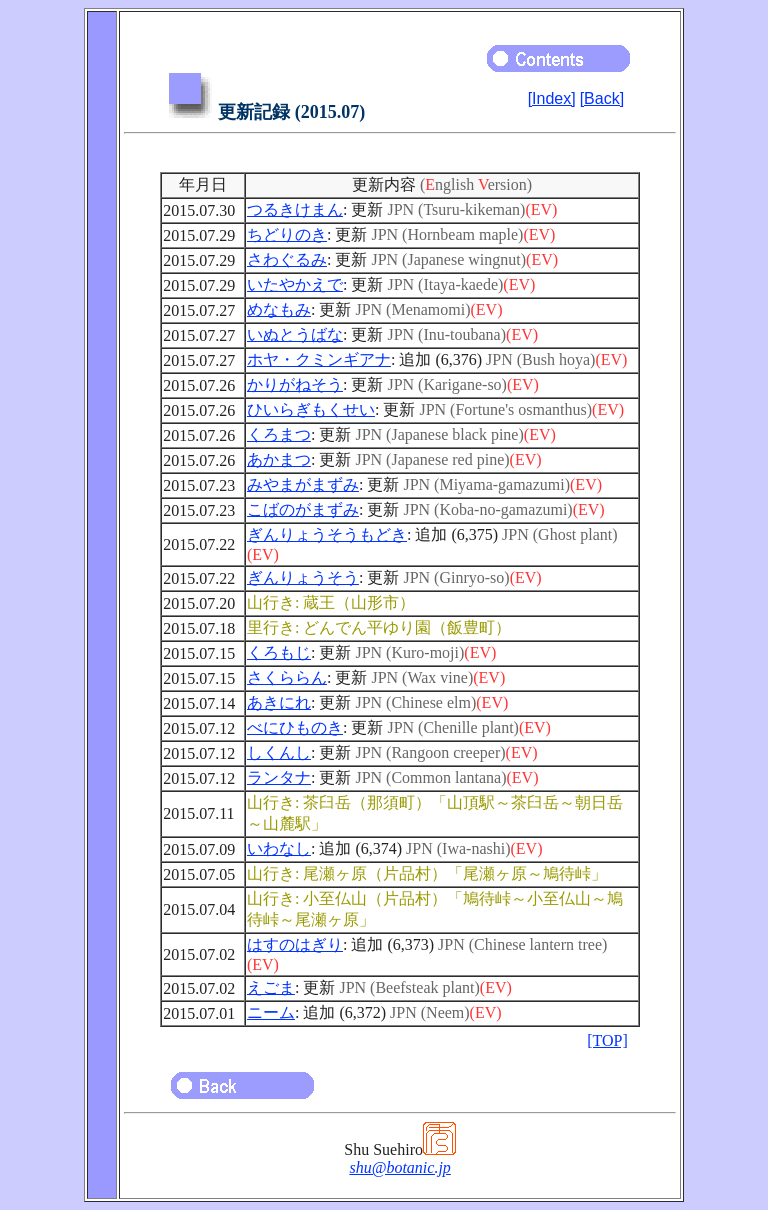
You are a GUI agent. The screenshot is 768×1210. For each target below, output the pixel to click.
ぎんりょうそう (303, 577)
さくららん (287, 677)
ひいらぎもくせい (311, 409)
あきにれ (279, 702)
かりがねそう (295, 384)
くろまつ (279, 434)
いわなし (279, 848)
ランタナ (279, 777)
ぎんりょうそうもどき (327, 534)
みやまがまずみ (303, 484)
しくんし (279, 752)
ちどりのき (287, 234)
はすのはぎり (295, 944)
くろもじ (279, 652)
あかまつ (279, 459)
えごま (271, 987)
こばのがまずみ (303, 509)
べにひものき (295, 727)
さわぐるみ (287, 259)
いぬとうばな (295, 334)
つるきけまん (295, 209)
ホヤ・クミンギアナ (319, 359)
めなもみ (279, 309)
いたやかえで (295, 284)
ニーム (271, 1012)
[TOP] (607, 1040)
